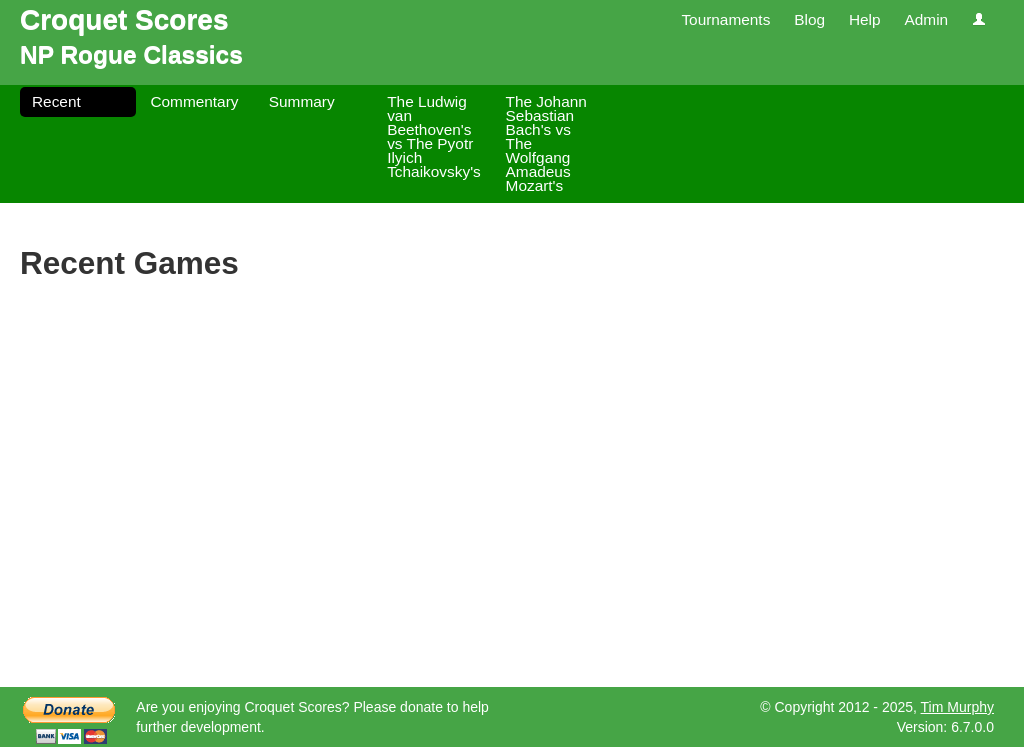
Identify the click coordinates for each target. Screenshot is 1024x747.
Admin (926, 19)
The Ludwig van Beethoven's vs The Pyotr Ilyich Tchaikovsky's (434, 136)
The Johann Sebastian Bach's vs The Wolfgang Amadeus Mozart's (546, 143)
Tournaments (725, 19)
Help (865, 19)
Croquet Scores (124, 19)
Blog (809, 19)
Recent (56, 101)
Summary (302, 101)
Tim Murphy (957, 707)
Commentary (194, 101)
